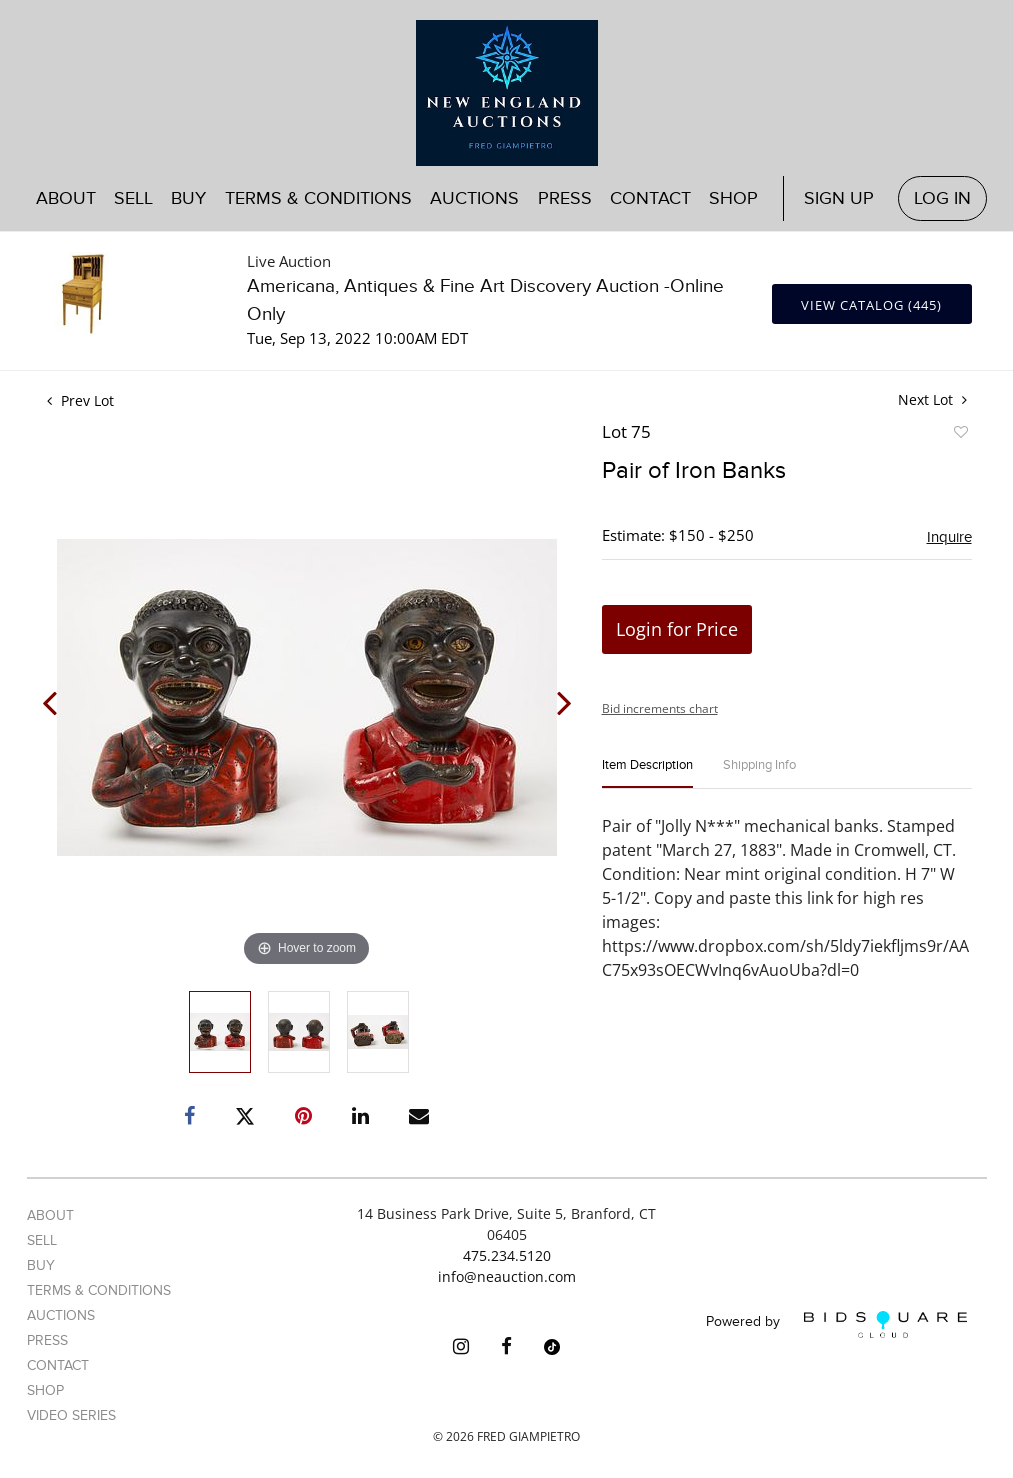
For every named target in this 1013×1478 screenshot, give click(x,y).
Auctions (474, 198)
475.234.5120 (507, 1255)
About (66, 198)
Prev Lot (80, 400)
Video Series (71, 1415)
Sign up (839, 198)
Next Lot (932, 399)
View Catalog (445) (871, 305)
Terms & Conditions (318, 198)
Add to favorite (960, 435)
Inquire (949, 537)
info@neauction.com (507, 1276)
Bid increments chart (660, 708)
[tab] (647, 773)
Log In (942, 198)
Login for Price (677, 629)
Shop (733, 198)
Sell (133, 198)
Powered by (836, 1324)
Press (565, 198)
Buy (188, 198)
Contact (650, 198)
